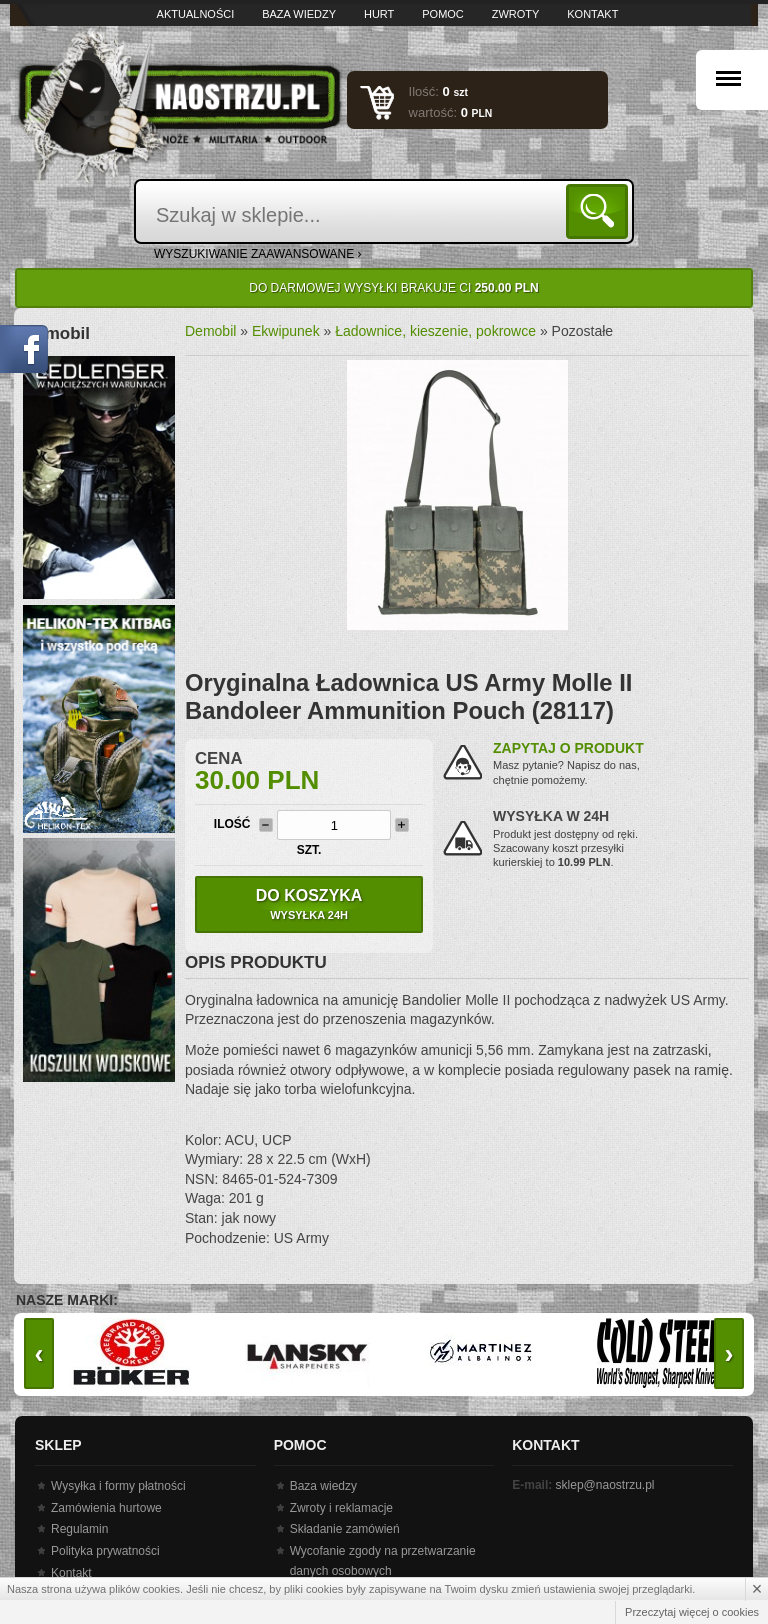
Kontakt (592, 14)
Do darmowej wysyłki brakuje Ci (393, 288)
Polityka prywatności (105, 1551)
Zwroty (516, 14)
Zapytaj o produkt (568, 748)
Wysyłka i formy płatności (118, 1486)
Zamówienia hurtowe (106, 1508)
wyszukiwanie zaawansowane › (258, 254)
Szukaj (600, 210)
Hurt (379, 14)
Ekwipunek (286, 331)
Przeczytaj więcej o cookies (692, 1612)
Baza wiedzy (299, 14)
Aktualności (196, 14)
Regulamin (79, 1529)
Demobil (210, 331)
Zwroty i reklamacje (341, 1508)
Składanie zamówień (345, 1529)
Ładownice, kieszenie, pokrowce (435, 331)
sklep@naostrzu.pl (605, 1485)
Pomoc (443, 14)
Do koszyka (309, 904)
